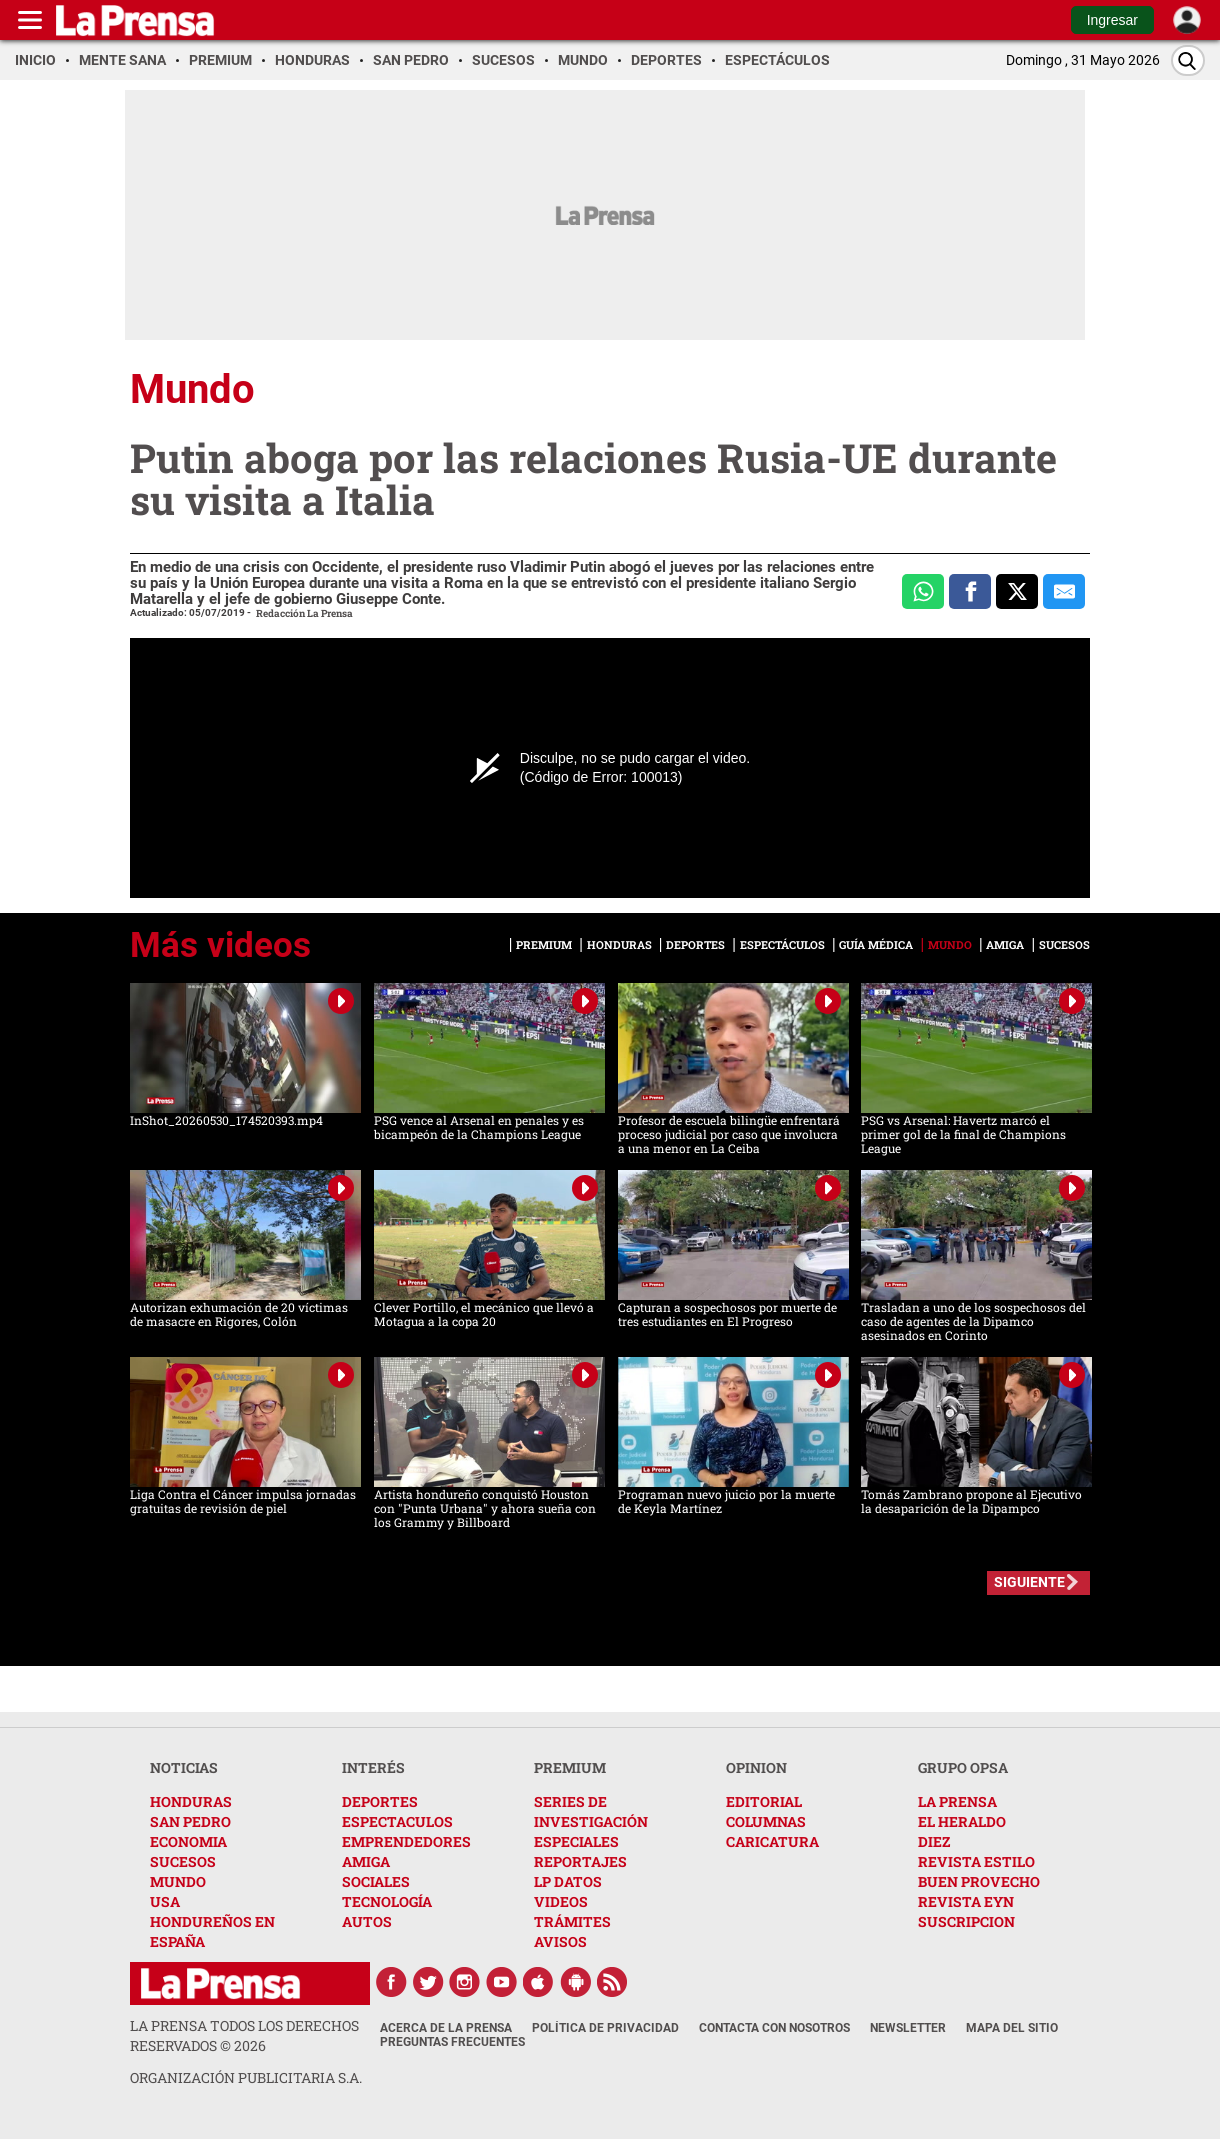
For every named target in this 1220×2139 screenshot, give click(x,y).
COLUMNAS (766, 1821)
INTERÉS (373, 1767)
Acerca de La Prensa (446, 2028)
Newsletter (908, 2028)
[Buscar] (1188, 60)
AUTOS (367, 1921)
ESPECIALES (576, 1841)
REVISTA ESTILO (976, 1861)
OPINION (756, 1767)
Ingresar (1112, 20)
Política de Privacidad (605, 2028)
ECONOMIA (188, 1841)
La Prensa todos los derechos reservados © (244, 2035)
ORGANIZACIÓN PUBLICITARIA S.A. (246, 2077)
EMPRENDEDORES (406, 1841)
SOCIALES (376, 1881)
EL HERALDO (962, 1821)
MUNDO (178, 1881)
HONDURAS (191, 1801)
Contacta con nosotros (774, 2028)
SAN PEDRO (190, 1821)
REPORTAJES (580, 1861)
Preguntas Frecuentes (452, 2042)
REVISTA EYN (966, 1901)
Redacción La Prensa (304, 613)
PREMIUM (570, 1767)
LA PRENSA (957, 1801)
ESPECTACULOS (397, 1821)
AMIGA (366, 1861)
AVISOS (560, 1941)
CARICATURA (772, 1841)
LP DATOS (568, 1881)
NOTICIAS (184, 1767)
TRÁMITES (572, 1921)
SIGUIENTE (1029, 1582)
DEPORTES (380, 1801)
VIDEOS (561, 1901)
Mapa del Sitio (1012, 2028)
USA (165, 1901)
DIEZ (934, 1841)
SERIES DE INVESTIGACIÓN (591, 1811)
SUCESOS (183, 1861)
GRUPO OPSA (963, 1767)
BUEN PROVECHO (979, 1881)
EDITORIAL (764, 1801)
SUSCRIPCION (966, 1921)
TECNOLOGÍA (387, 1901)
